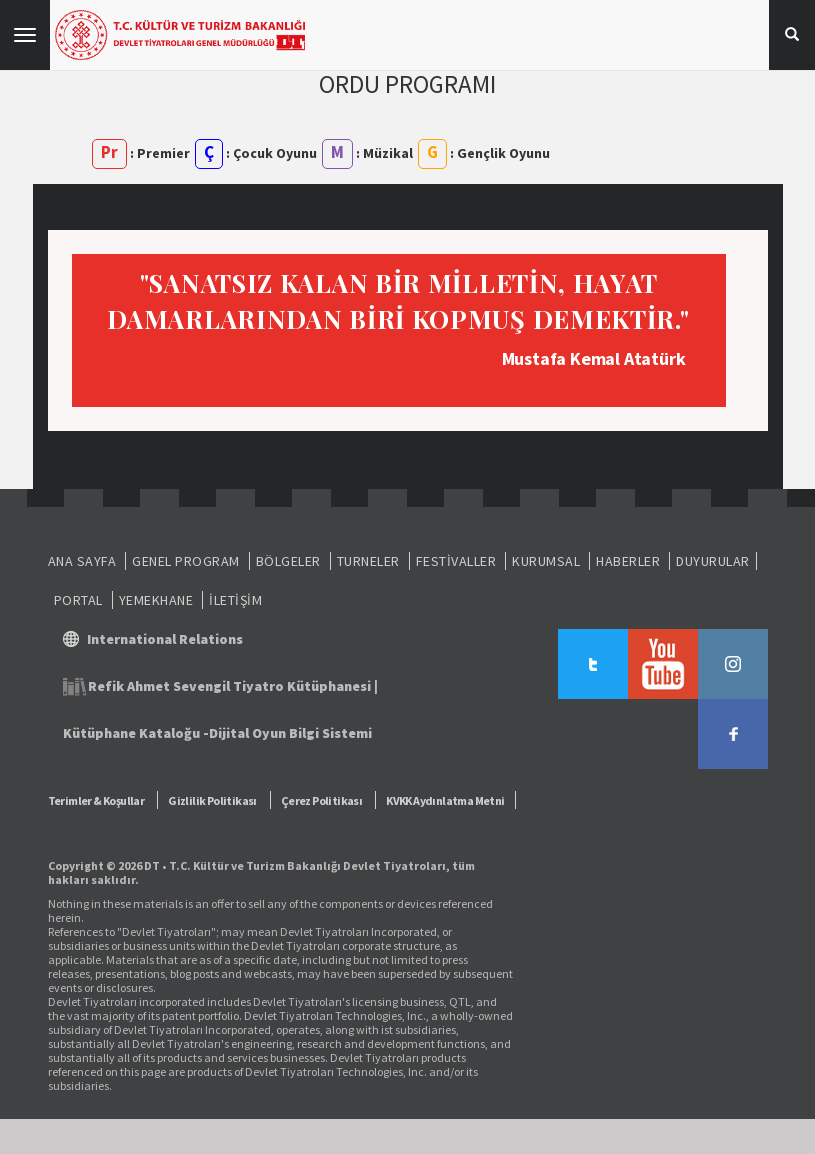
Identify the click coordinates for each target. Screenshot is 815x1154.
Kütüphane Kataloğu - (136, 733)
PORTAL (78, 600)
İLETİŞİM (235, 600)
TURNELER (368, 561)
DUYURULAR (713, 561)
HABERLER (628, 561)
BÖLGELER (288, 561)
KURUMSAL (546, 561)
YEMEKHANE (156, 600)
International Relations (165, 639)
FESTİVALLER (456, 561)
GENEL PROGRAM (186, 561)
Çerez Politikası (321, 800)
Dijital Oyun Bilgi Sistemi (290, 733)
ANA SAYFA (82, 561)
